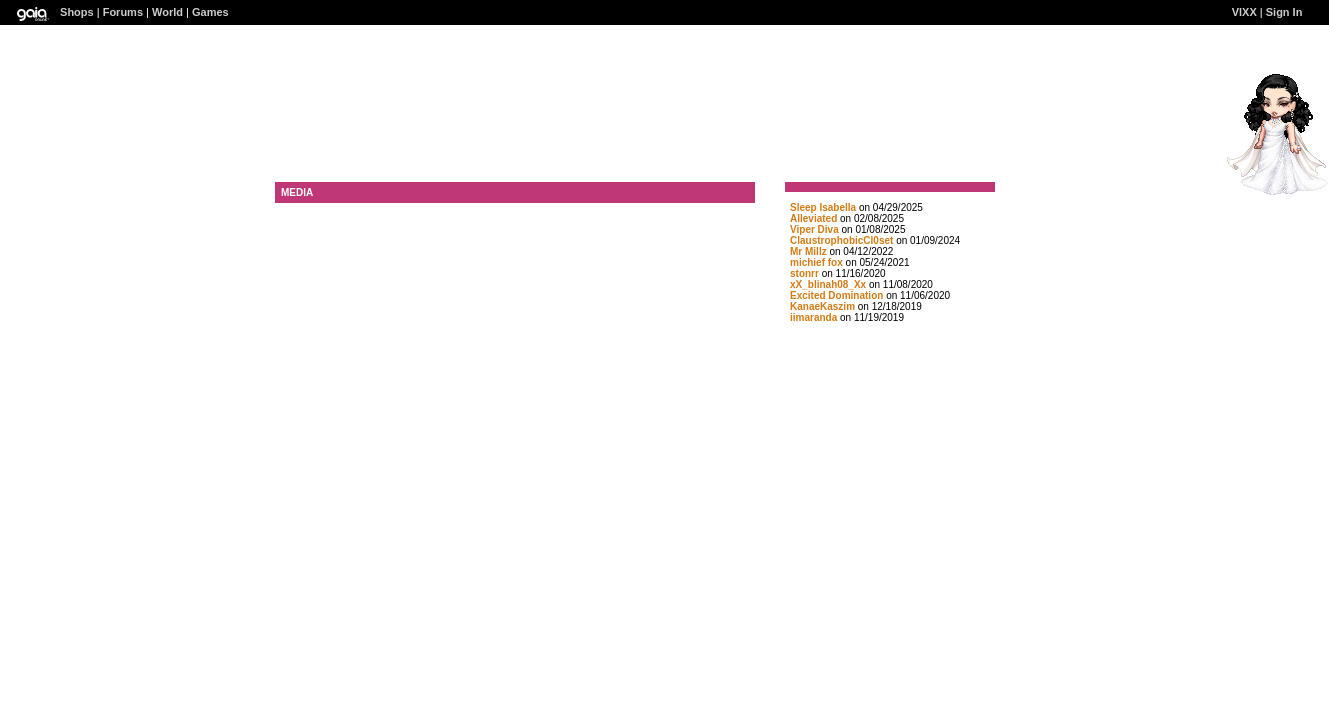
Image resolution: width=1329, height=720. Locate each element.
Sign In (1284, 12)
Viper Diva (814, 229)
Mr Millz (808, 251)
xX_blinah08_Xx (828, 284)
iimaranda (813, 317)
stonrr (804, 273)
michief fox (816, 262)
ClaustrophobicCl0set (841, 240)
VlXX (1244, 12)
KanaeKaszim (822, 306)
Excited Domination (836, 295)
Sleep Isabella (823, 207)
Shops (77, 12)
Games (210, 12)
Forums (123, 12)
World (167, 12)
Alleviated (813, 218)
